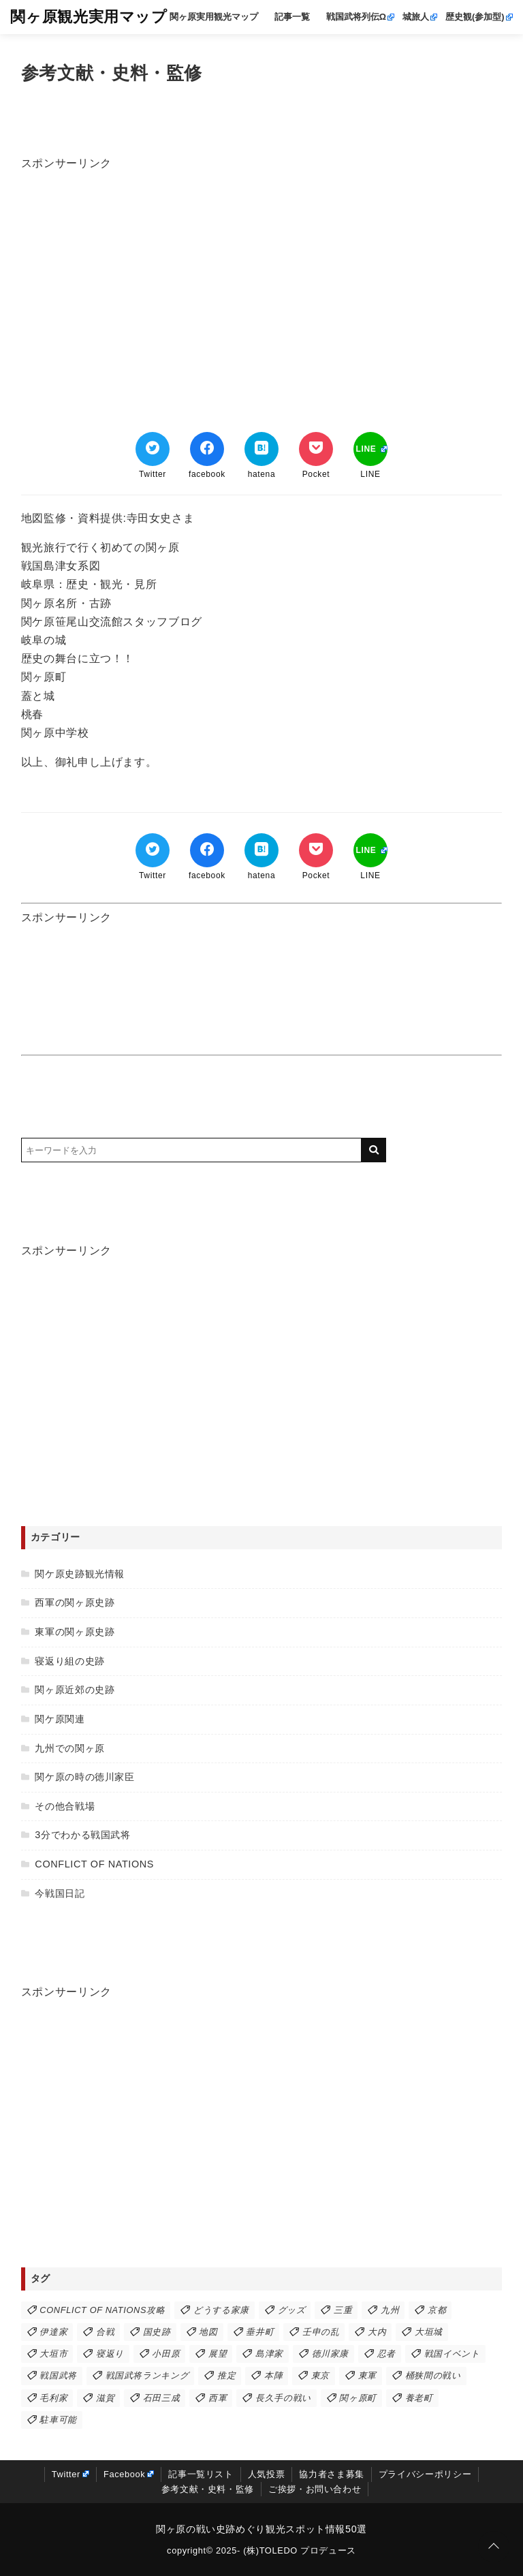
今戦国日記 (59, 1893)
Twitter (66, 2474)
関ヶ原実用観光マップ (214, 17)
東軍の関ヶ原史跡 (74, 1631)
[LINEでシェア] (370, 449)
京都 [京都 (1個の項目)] (437, 2310)
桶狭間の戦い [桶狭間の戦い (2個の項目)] (433, 2375)
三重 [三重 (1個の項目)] (343, 2310)
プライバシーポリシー (425, 2474)
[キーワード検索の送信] (374, 1150)
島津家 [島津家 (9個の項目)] (269, 2353)
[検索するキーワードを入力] (191, 1150)
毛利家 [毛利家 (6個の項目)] (53, 2398)
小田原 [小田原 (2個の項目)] (166, 2353)
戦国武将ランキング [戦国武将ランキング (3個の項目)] (147, 2375)
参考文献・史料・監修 (207, 2489)
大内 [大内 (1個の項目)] (377, 2332)
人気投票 (266, 2474)
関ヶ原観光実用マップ (88, 16)
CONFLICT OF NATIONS (94, 1864)
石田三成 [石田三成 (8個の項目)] (161, 2398)
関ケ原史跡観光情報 (80, 1573)
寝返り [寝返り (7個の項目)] (110, 2353)
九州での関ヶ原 (69, 1748)
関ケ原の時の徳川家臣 (84, 1776)
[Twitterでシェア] (153, 449)
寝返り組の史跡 (69, 1661)
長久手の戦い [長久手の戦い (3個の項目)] (283, 2398)
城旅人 (415, 17)
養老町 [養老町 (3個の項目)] (419, 2398)
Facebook (124, 2474)
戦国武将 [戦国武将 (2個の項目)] (58, 2375)
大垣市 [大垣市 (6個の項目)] (53, 2353)
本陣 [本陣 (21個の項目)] (273, 2375)
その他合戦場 (65, 1806)
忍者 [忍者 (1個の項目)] (386, 2353)
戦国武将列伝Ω (356, 17)
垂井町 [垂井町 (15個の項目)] (260, 2332)
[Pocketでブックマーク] (316, 449)
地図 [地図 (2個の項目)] (208, 2332)
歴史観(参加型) (475, 17)
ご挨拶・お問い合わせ (314, 2489)
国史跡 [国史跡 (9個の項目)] (157, 2332)
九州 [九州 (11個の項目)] (390, 2310)
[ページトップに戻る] (493, 2546)
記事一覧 (292, 17)
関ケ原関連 (59, 1718)
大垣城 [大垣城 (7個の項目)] (429, 2332)
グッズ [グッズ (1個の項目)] (292, 2310)
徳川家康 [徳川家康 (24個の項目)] (330, 2353)
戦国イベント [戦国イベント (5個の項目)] (452, 2353)
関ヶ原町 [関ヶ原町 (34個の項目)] (358, 2398)
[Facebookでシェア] (207, 449)
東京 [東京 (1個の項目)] (320, 2375)
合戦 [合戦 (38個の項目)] (105, 2332)
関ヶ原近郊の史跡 (74, 1689)
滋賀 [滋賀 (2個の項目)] (105, 2398)
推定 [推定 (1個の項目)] (226, 2375)
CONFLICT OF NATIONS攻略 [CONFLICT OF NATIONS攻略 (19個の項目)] (102, 2310)
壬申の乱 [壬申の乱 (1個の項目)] (321, 2332)
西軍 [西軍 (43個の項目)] (217, 2398)
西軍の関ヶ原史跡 (74, 1602)
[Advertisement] (262, 267)
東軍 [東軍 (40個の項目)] (367, 2375)
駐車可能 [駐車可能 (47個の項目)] (58, 2420)
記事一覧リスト (200, 2474)
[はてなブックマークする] (261, 449)
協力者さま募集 (331, 2474)
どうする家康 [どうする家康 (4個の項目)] (221, 2310)
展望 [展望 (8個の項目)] (217, 2353)
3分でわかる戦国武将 (82, 1834)
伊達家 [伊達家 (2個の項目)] (53, 2332)
